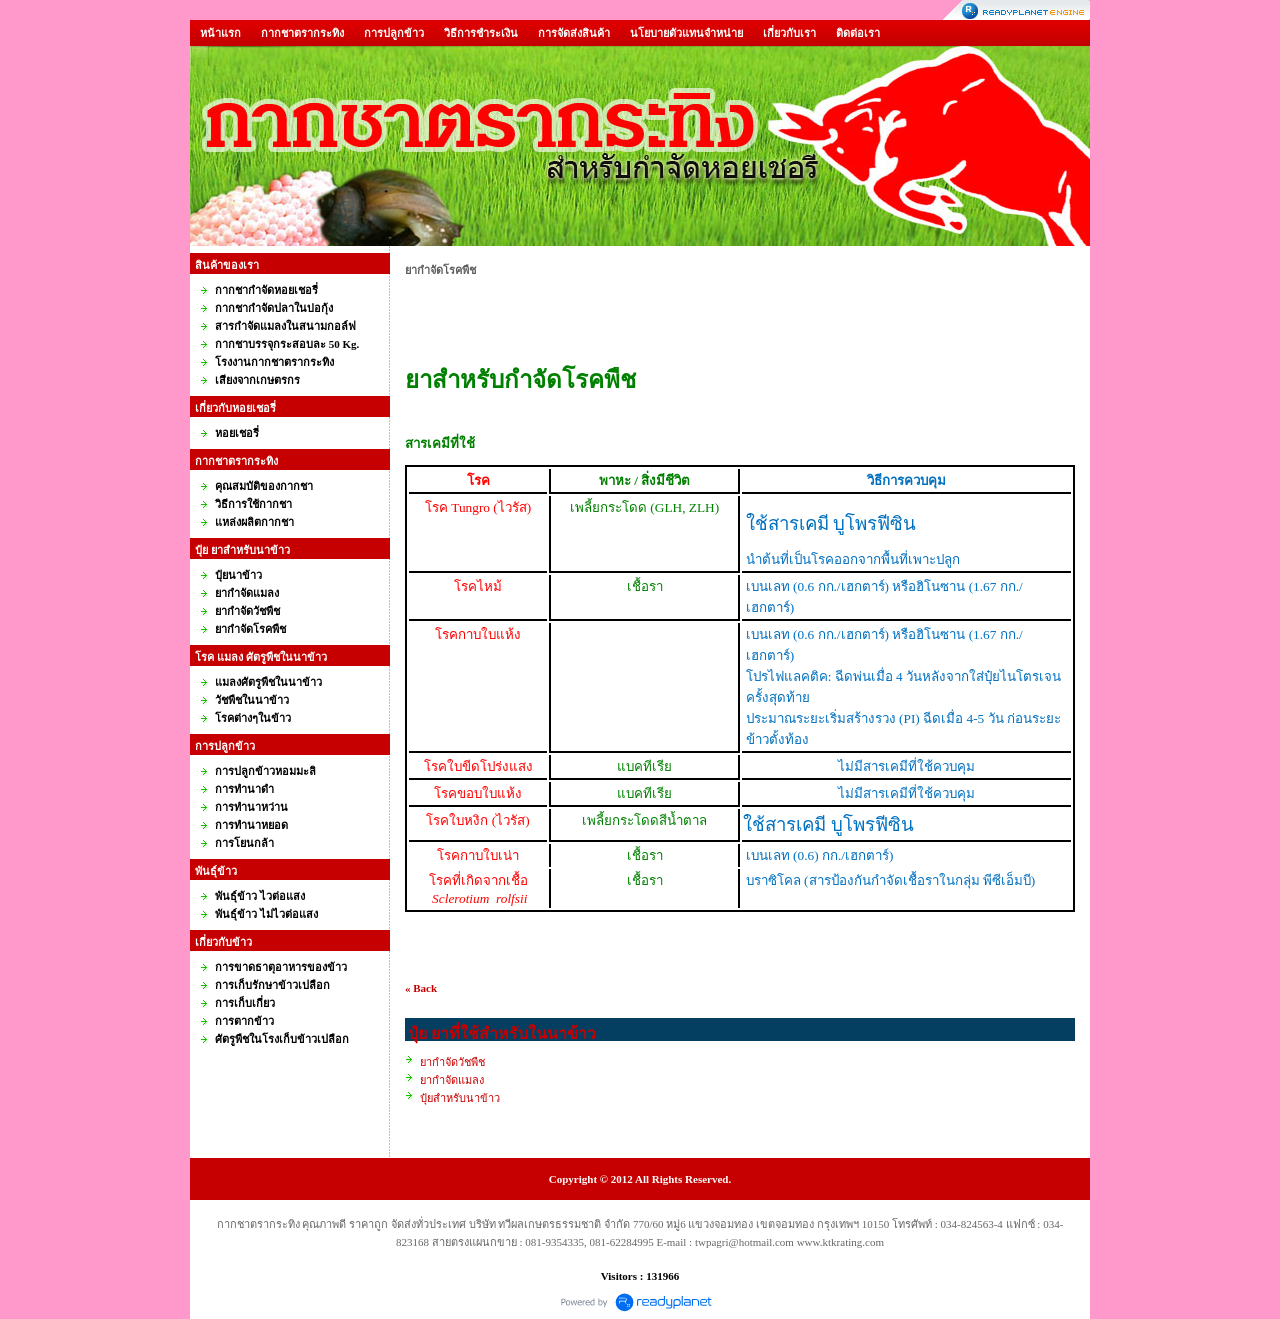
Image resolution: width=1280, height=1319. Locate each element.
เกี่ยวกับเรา (789, 33)
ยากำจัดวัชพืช (452, 1062)
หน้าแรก (220, 33)
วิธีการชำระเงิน (481, 33)
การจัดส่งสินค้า (574, 33)
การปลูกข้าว (394, 33)
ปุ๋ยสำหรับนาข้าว (460, 1098)
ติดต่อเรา (858, 33)
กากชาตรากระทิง (302, 33)
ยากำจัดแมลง (452, 1080)
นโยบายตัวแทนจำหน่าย (686, 33)
